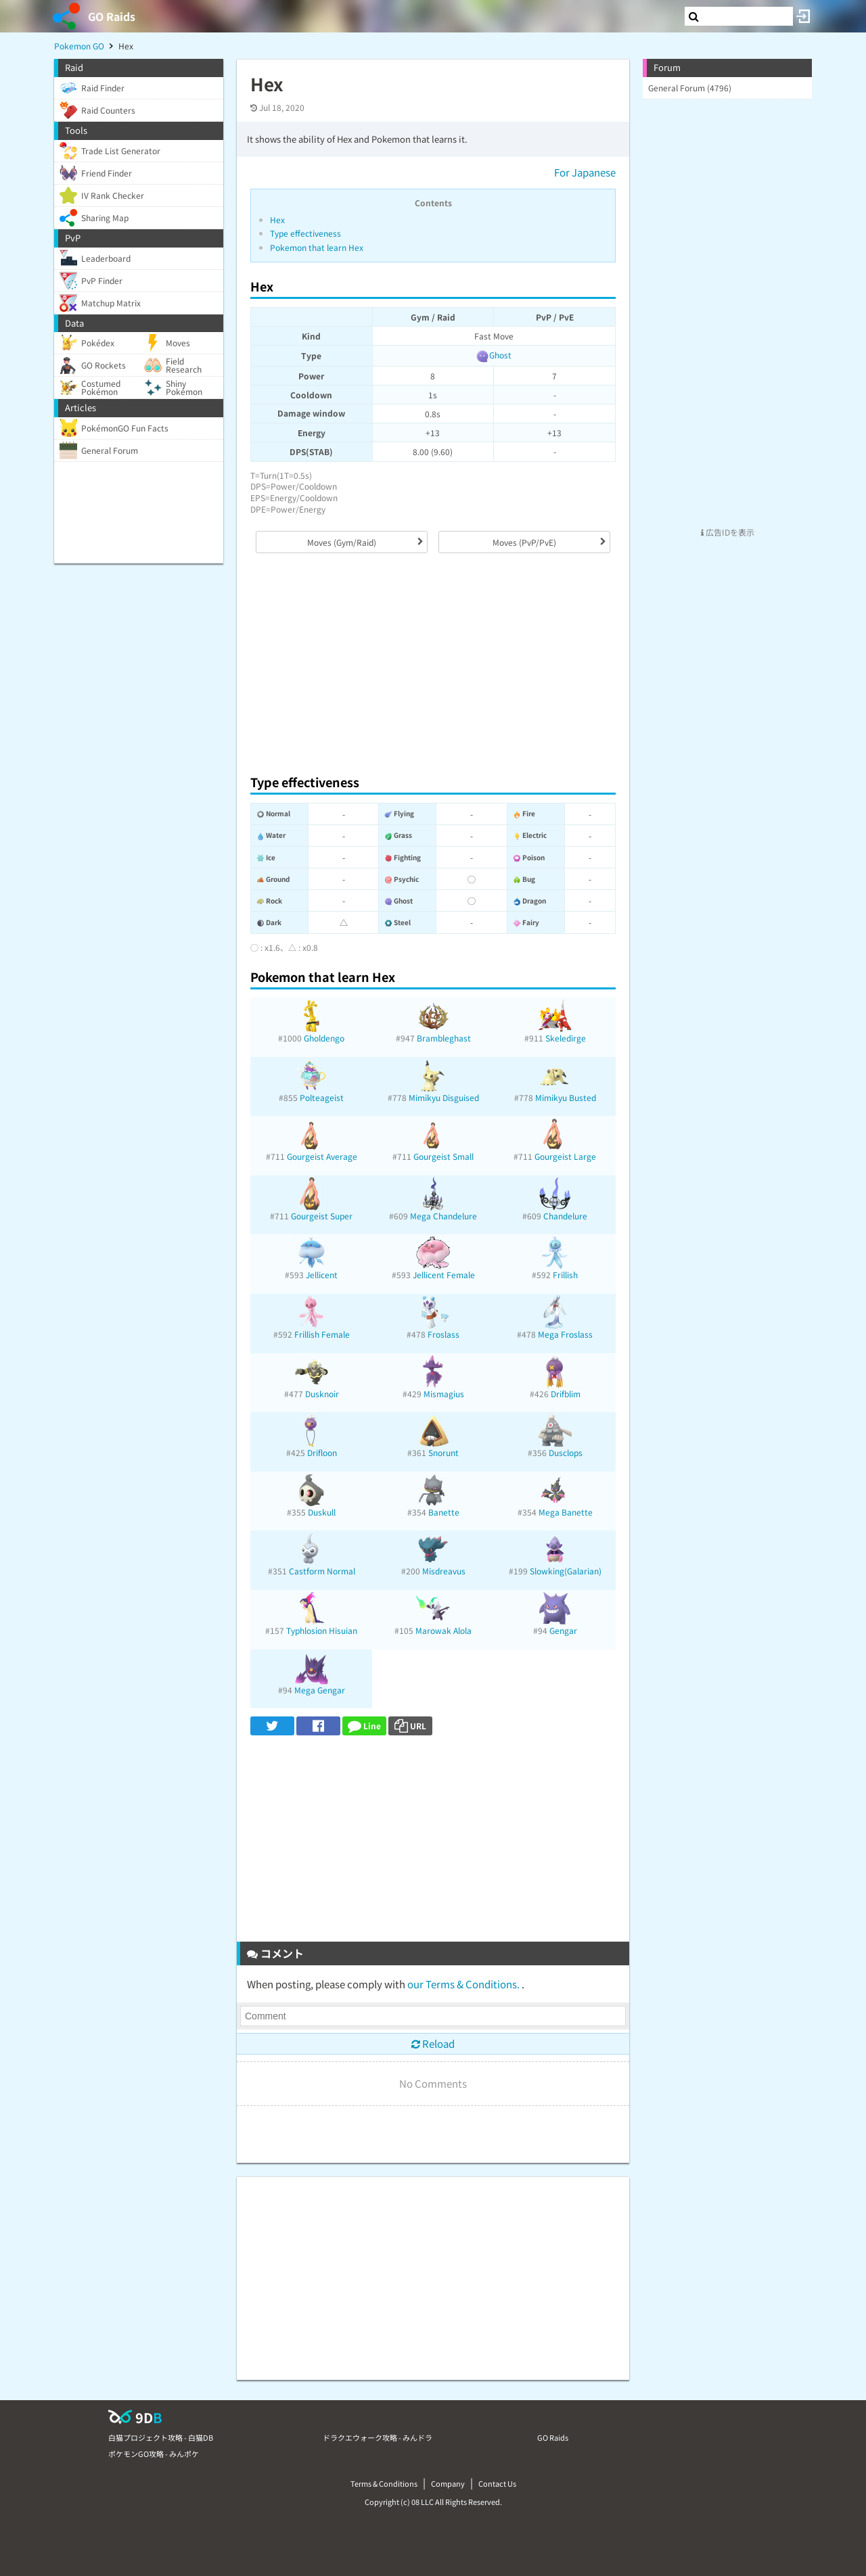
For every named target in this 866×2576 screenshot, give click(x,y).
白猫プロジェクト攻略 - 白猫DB (160, 2437)
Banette (443, 1512)
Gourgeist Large (565, 1156)
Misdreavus (443, 1570)
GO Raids (111, 16)
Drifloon (322, 1452)
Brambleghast (444, 1038)
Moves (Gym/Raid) (341, 542)
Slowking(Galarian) (565, 1570)
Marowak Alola (443, 1630)
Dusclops (566, 1452)
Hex (277, 219)
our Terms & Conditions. (464, 1984)
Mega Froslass (565, 1334)
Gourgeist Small (443, 1156)
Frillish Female (322, 1334)
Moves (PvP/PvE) (524, 542)
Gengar (563, 1630)
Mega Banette (566, 1512)
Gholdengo (324, 1038)
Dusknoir (322, 1393)
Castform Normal (322, 1570)
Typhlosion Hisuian (321, 1630)
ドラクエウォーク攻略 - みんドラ (377, 2437)
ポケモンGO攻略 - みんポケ (153, 2453)
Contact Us (497, 2483)
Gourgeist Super (321, 1215)
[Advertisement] (433, 663)
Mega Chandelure (443, 1215)
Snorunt (443, 1452)
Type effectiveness (305, 233)
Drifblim (565, 1393)
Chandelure (565, 1215)
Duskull (322, 1512)
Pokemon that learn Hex (316, 247)
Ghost (493, 354)
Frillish (565, 1274)
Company (448, 2483)
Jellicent (322, 1274)
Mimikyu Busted (565, 1097)
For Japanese (585, 172)
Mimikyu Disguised (444, 1097)
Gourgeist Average (322, 1156)
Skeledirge (565, 1038)
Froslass (443, 1334)
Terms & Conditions (383, 2483)
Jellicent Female (444, 1274)
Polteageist (322, 1097)
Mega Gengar (319, 1689)
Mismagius (444, 1393)
